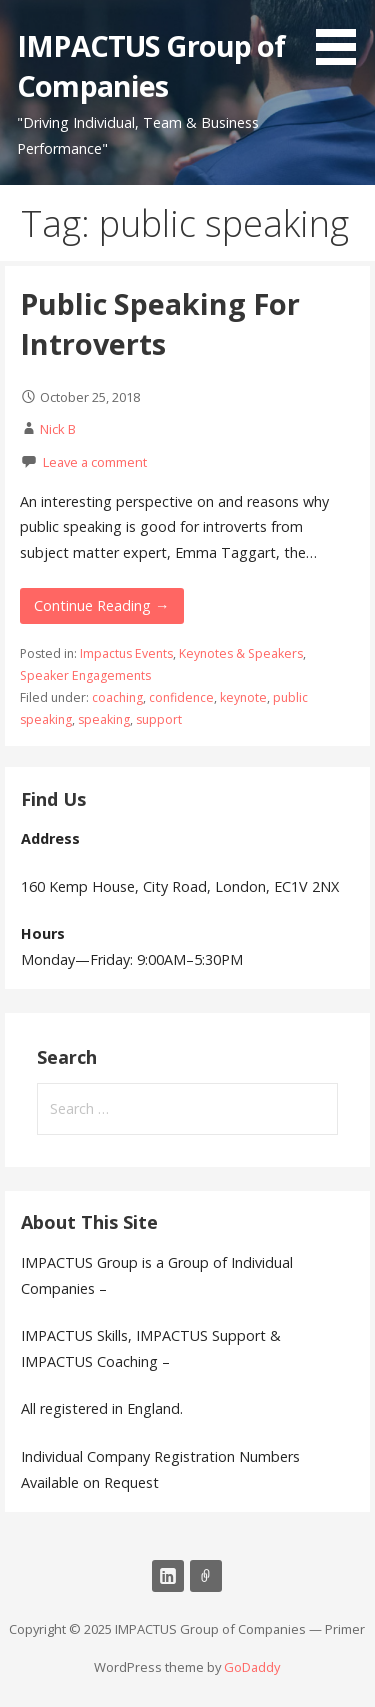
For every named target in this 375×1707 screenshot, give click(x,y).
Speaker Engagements (85, 675)
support (159, 719)
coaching (117, 697)
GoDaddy (252, 1667)
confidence (181, 697)
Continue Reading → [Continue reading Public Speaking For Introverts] (101, 605)
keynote (243, 697)
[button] (343, 36)
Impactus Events (126, 653)
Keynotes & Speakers (241, 653)
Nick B (58, 429)
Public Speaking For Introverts (160, 323)
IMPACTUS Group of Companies (151, 65)
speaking (104, 719)
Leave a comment (95, 462)
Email (206, 1576)
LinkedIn (168, 1576)
